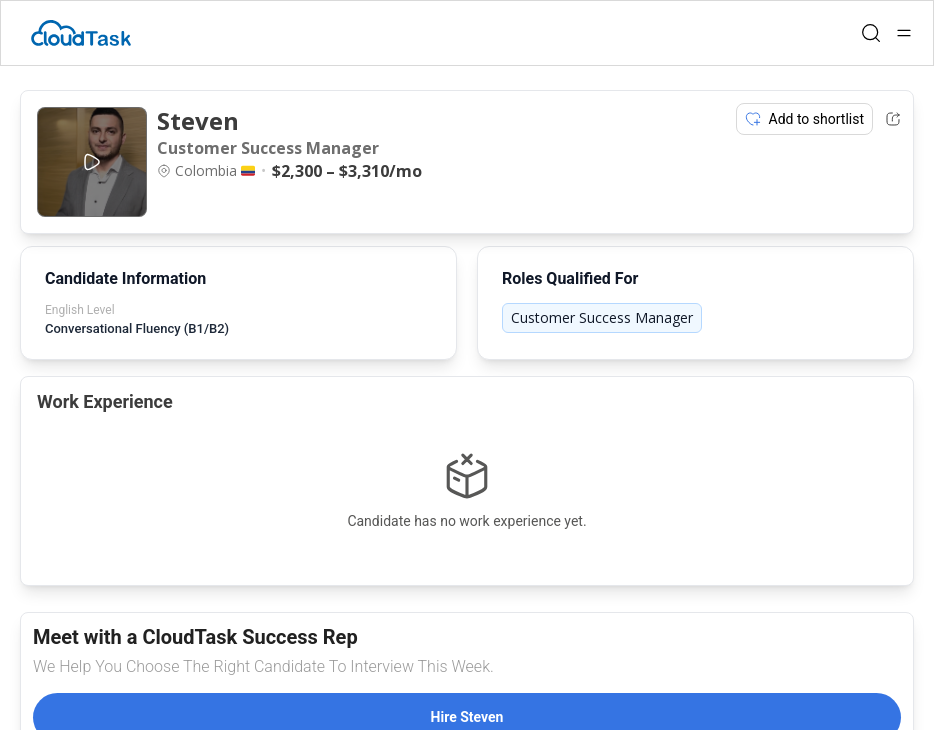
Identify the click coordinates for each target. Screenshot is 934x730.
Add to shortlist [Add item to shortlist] (805, 119)
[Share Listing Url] (893, 119)
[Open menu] (904, 33)
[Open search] (871, 33)
